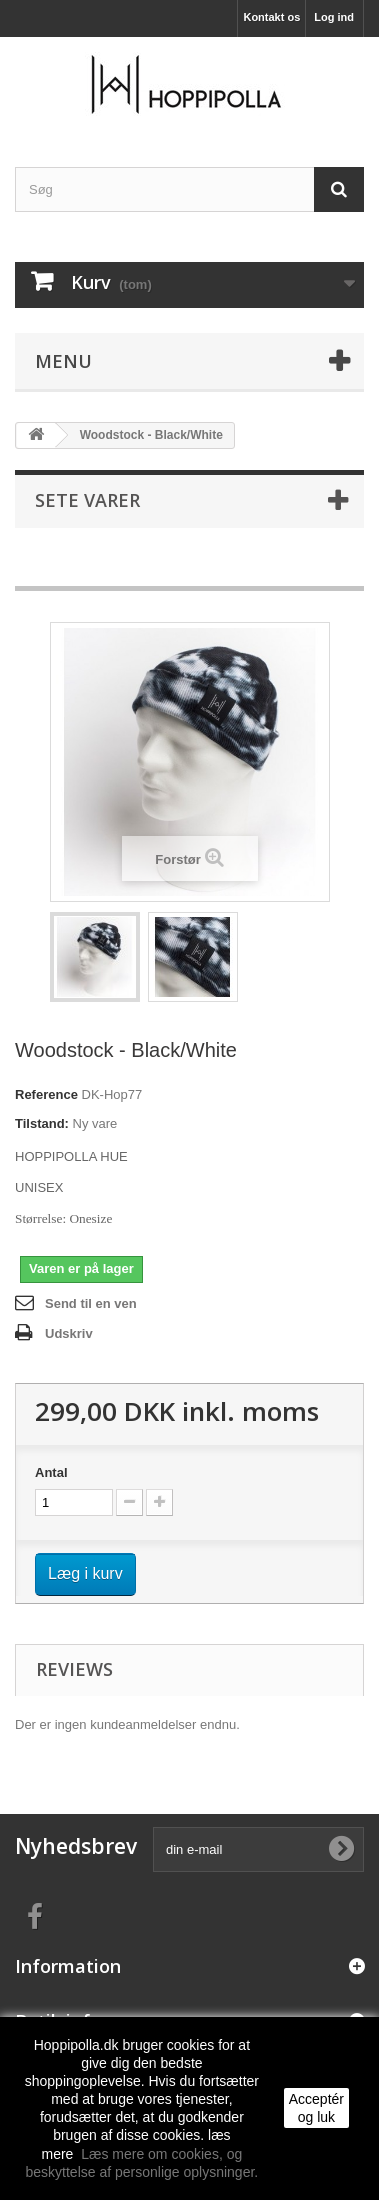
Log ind (334, 17)
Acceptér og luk (316, 2108)
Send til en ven (91, 1303)
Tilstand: (42, 1123)
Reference (46, 1094)
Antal (51, 1472)
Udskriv (69, 1333)
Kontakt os (271, 17)
